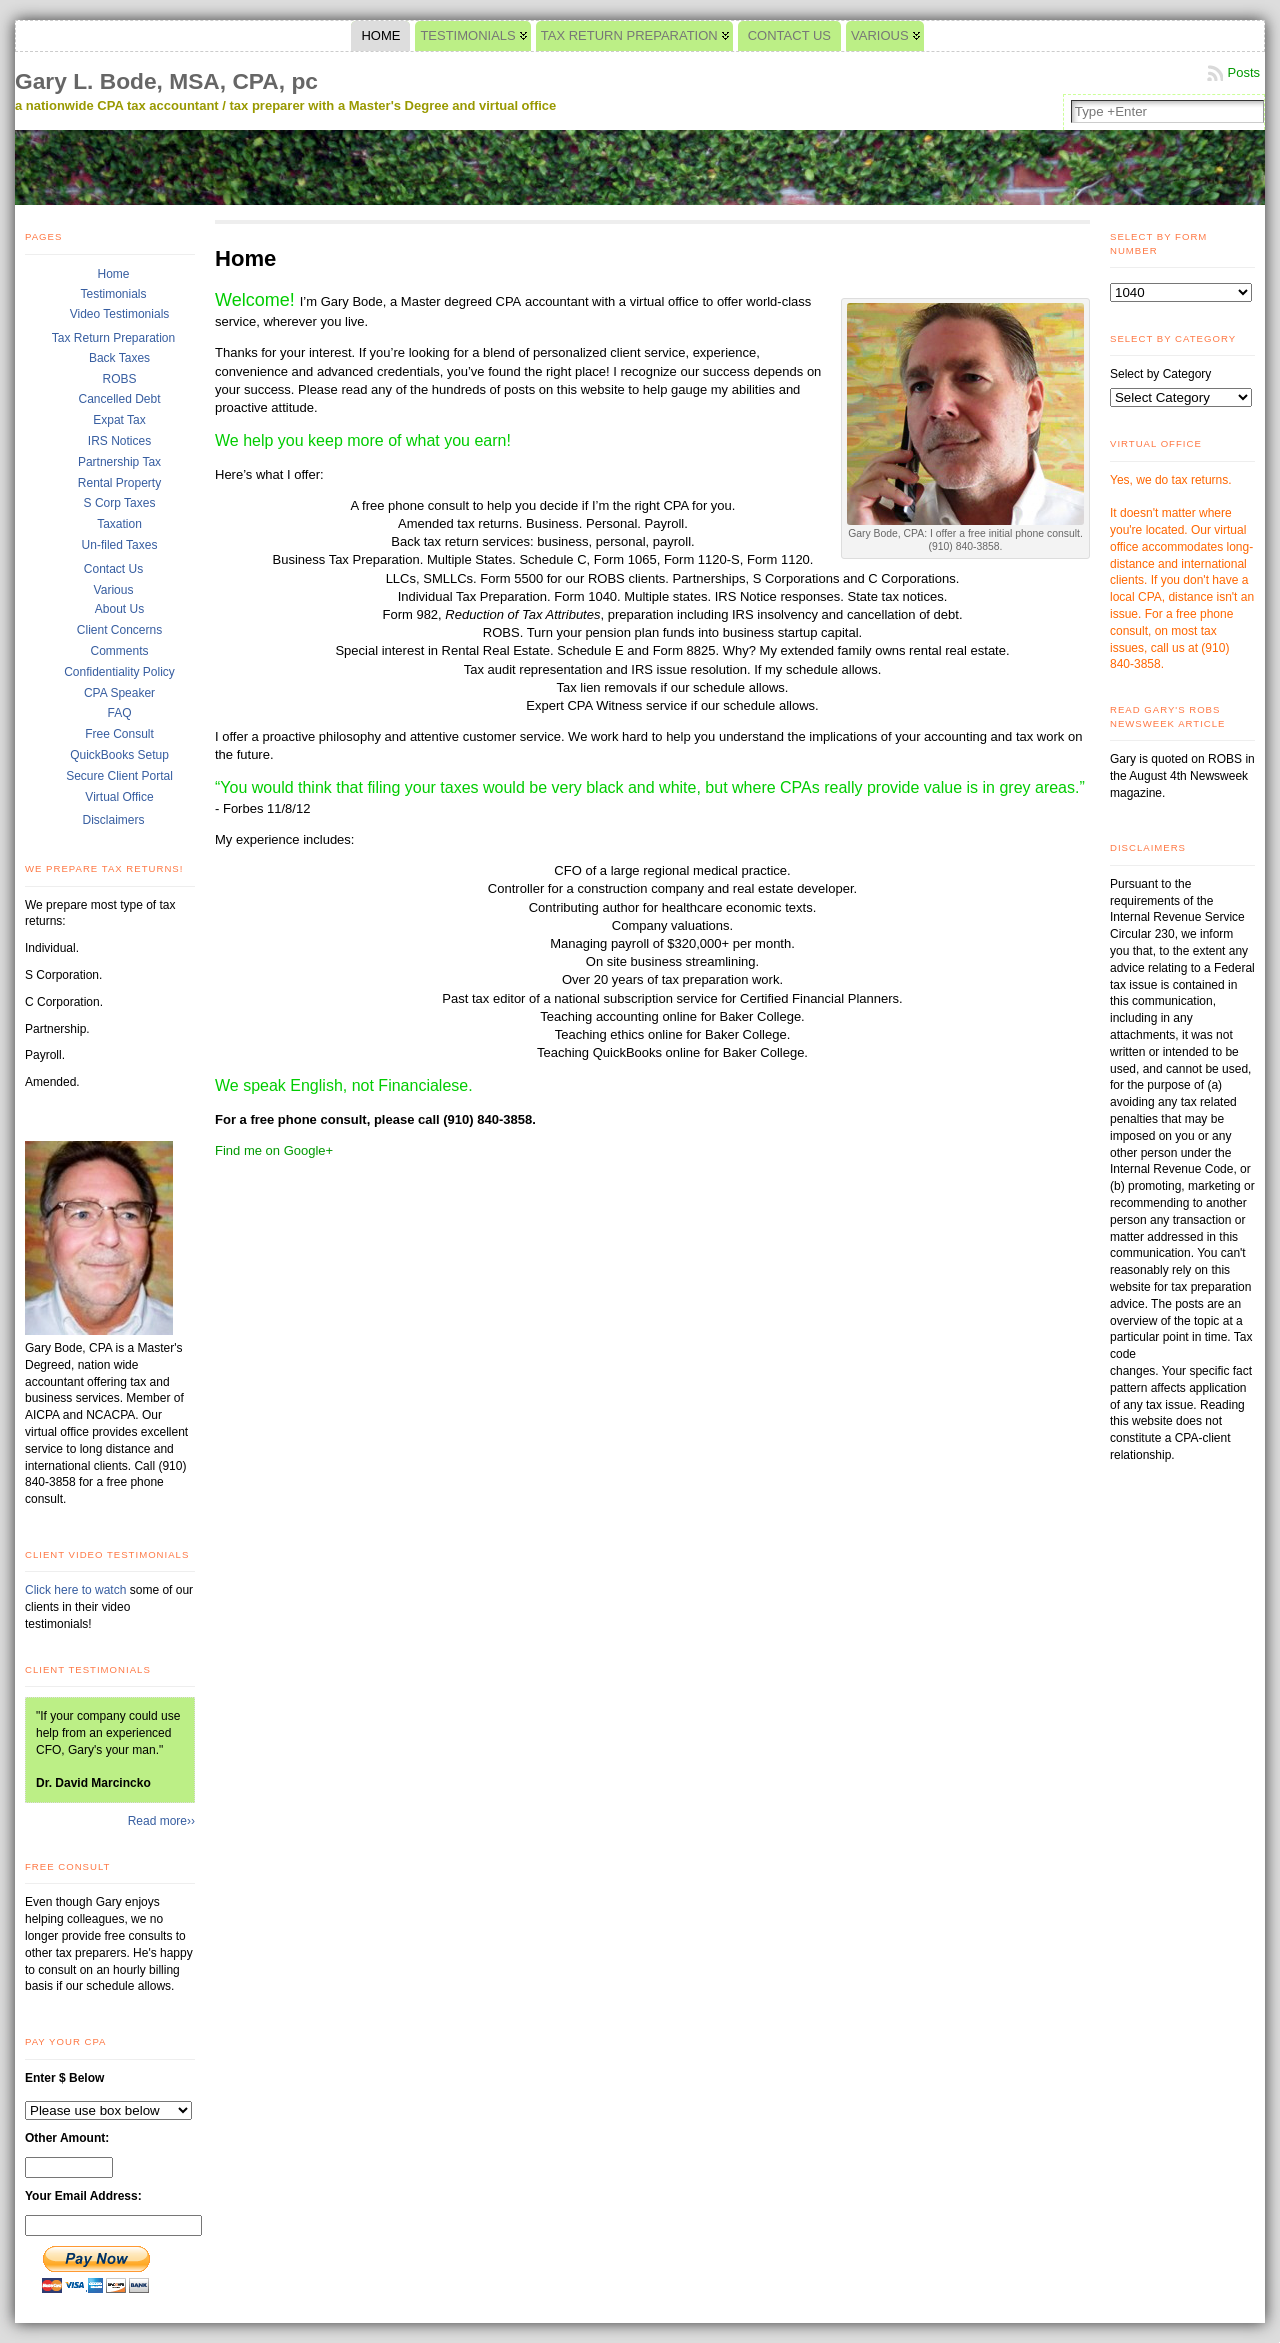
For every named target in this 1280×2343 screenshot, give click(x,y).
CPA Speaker (119, 693)
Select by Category (1160, 374)
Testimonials (113, 294)
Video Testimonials (120, 314)
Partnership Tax (119, 462)
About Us (119, 609)
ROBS (119, 379)
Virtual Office (119, 797)
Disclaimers (113, 820)
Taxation (119, 524)
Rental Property (119, 483)
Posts (1243, 72)
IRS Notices (119, 441)
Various (114, 590)
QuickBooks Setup (119, 755)
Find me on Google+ (274, 1150)
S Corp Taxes (120, 503)
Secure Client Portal (119, 776)
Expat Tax (119, 420)
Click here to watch (77, 1590)
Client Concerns (119, 630)
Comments (119, 651)
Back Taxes (119, 358)
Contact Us (113, 569)
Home (113, 274)
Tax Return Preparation (113, 338)
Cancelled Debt (119, 399)
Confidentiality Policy (119, 672)
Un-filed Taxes (120, 545)
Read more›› (161, 1821)
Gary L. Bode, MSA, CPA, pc (166, 81)
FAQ (119, 713)
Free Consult (119, 734)
